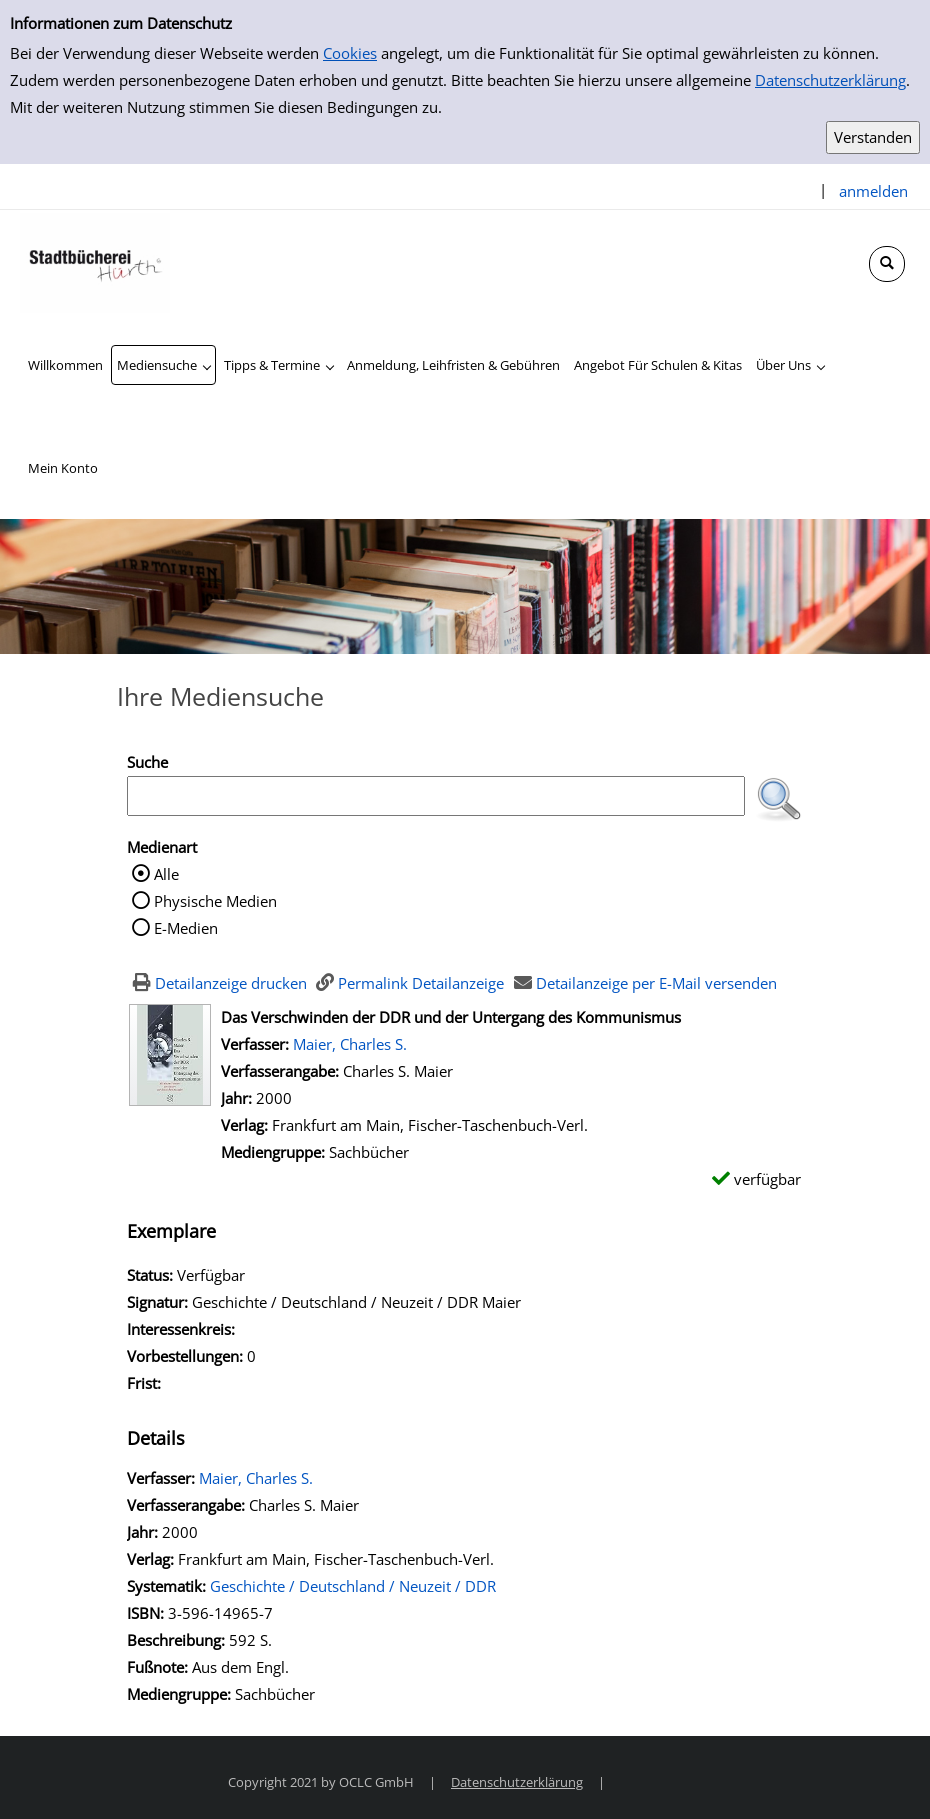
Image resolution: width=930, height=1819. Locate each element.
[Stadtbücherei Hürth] (95, 261)
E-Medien (186, 928)
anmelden (873, 191)
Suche (147, 762)
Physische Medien (215, 901)
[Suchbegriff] (436, 796)
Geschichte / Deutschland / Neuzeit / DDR (353, 1586)
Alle (166, 874)
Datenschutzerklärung (830, 80)
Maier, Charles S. (350, 1044)
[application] (163, 365)
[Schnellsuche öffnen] (887, 264)
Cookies (350, 53)
